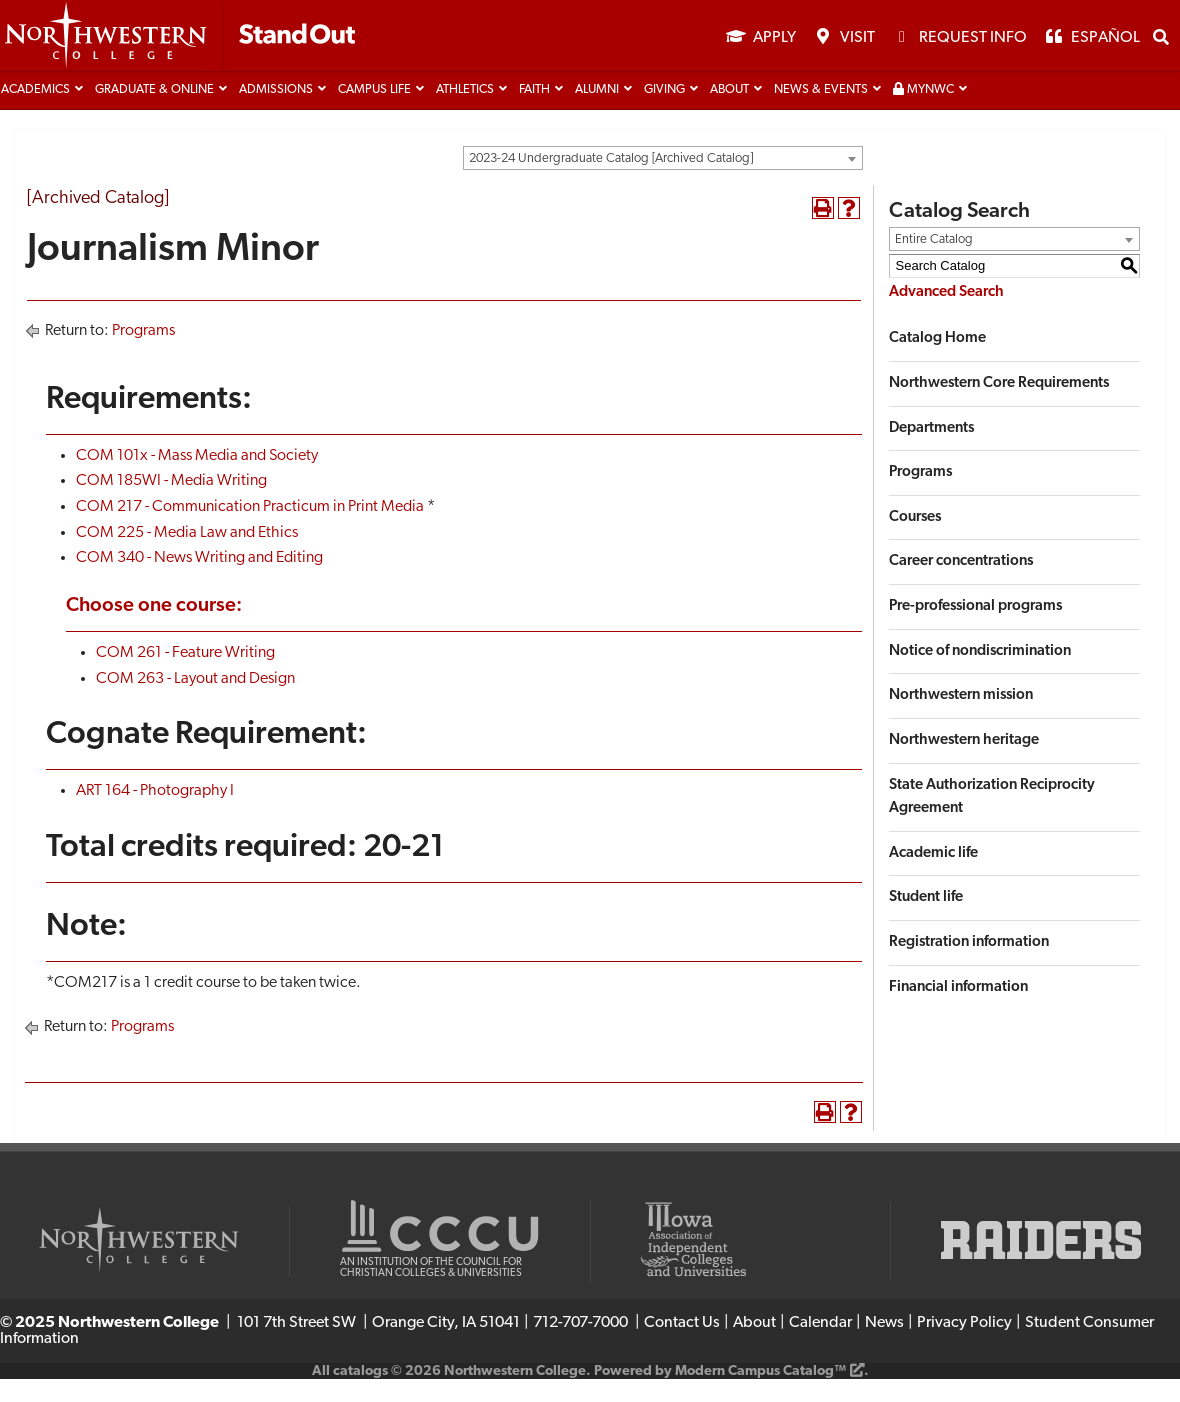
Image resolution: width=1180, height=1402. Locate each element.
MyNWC (923, 112)
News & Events (821, 113)
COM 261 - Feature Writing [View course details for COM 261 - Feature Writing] (185, 676)
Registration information (969, 965)
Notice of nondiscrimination (980, 673)
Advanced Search (946, 314)
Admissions (276, 113)
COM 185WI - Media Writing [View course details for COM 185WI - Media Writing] (171, 504)
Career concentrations (961, 584)
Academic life (933, 875)
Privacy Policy (964, 1346)
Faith (534, 113)
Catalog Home (937, 361)
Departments (931, 450)
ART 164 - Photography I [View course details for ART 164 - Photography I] (155, 814)
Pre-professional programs (975, 629)
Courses (915, 539)
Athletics (465, 113)
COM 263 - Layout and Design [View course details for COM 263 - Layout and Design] (195, 701)
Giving (664, 113)
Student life (926, 920)
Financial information (958, 1009)
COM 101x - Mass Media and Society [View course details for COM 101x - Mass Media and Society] (197, 478)
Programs (143, 354)
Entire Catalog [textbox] (934, 261)
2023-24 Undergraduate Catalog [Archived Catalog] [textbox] (611, 181)
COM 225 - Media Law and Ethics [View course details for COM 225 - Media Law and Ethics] (187, 555)
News (884, 1346)
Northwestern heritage (964, 763)
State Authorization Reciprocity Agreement (992, 819)
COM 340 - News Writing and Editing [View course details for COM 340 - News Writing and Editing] (199, 581)
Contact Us (682, 1346)
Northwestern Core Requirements (999, 406)
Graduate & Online (154, 113)
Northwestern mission (961, 718)
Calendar (820, 1346)
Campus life (374, 113)
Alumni (597, 113)
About (729, 113)
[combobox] (663, 181)
